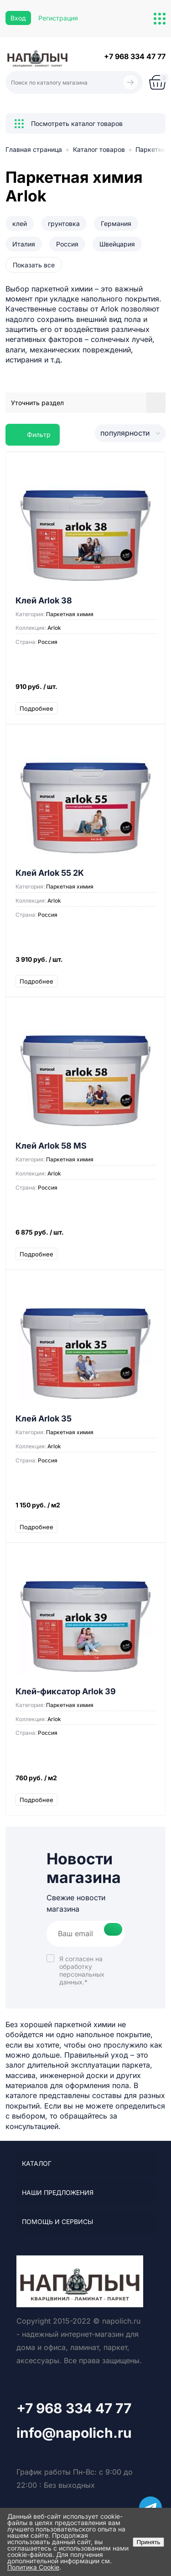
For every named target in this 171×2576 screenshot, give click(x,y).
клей (19, 223)
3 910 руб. (85, 963)
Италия (23, 244)
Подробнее (36, 708)
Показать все (34, 265)
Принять (148, 2542)
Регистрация (58, 18)
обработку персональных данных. (81, 1974)
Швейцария (117, 244)
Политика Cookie (33, 2567)
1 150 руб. (85, 1509)
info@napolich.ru (74, 2433)
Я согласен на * (81, 1970)
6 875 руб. (85, 1236)
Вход (18, 18)
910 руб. (85, 691)
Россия (67, 244)
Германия (116, 223)
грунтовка (64, 223)
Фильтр (33, 434)
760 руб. (85, 1782)
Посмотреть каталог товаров (69, 123)
